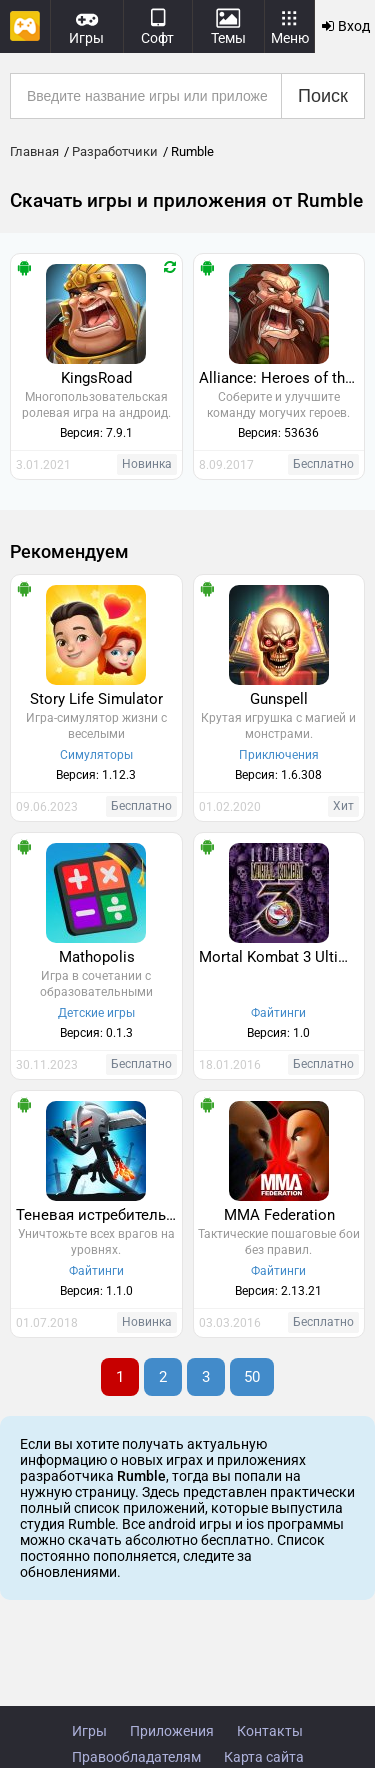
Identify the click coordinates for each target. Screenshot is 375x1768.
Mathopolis (97, 957)
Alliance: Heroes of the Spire (282, 378)
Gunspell (279, 699)
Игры (89, 1731)
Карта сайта (264, 1757)
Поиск (323, 96)
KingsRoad (96, 378)
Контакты (270, 1731)
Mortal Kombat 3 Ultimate (282, 957)
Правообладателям (136, 1757)
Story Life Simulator (96, 699)
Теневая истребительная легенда (99, 1215)
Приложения (172, 1731)
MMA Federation (279, 1215)
